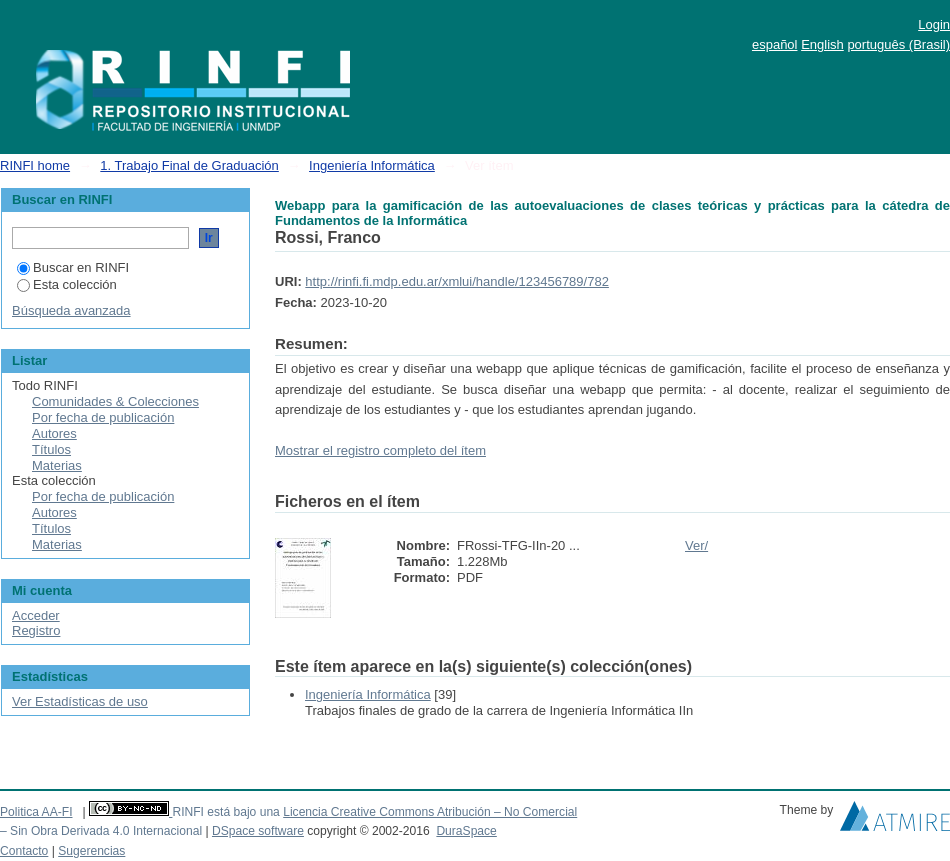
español (775, 44)
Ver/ (696, 545)
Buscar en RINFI (73, 267)
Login (934, 24)
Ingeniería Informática (372, 165)
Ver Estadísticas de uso (80, 701)
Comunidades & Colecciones (115, 401)
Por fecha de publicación (103, 417)
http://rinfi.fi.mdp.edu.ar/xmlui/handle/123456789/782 (457, 281)
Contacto (24, 851)
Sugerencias (91, 851)
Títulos (51, 449)
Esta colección (67, 284)
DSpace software (258, 831)
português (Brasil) (898, 44)
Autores (54, 433)
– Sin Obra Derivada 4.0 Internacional (101, 831)
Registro (36, 630)
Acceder (36, 615)
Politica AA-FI (36, 812)
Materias (57, 465)
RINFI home (35, 165)
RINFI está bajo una (225, 812)
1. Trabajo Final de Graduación (189, 165)
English (822, 44)
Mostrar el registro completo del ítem (380, 450)
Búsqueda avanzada (71, 310)
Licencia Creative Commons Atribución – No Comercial (430, 812)
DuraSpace (466, 831)
